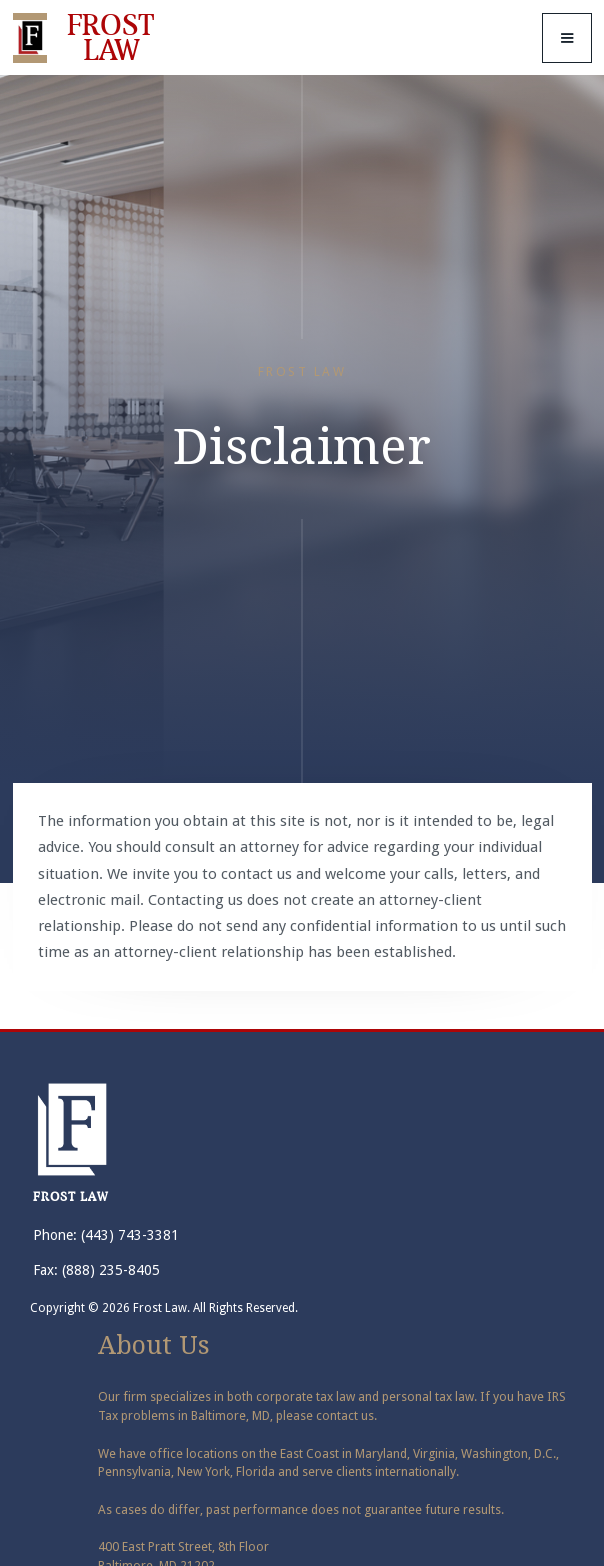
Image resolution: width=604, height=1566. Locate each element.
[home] (88, 38)
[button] (567, 38)
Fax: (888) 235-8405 (96, 1270)
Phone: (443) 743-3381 (106, 1235)
